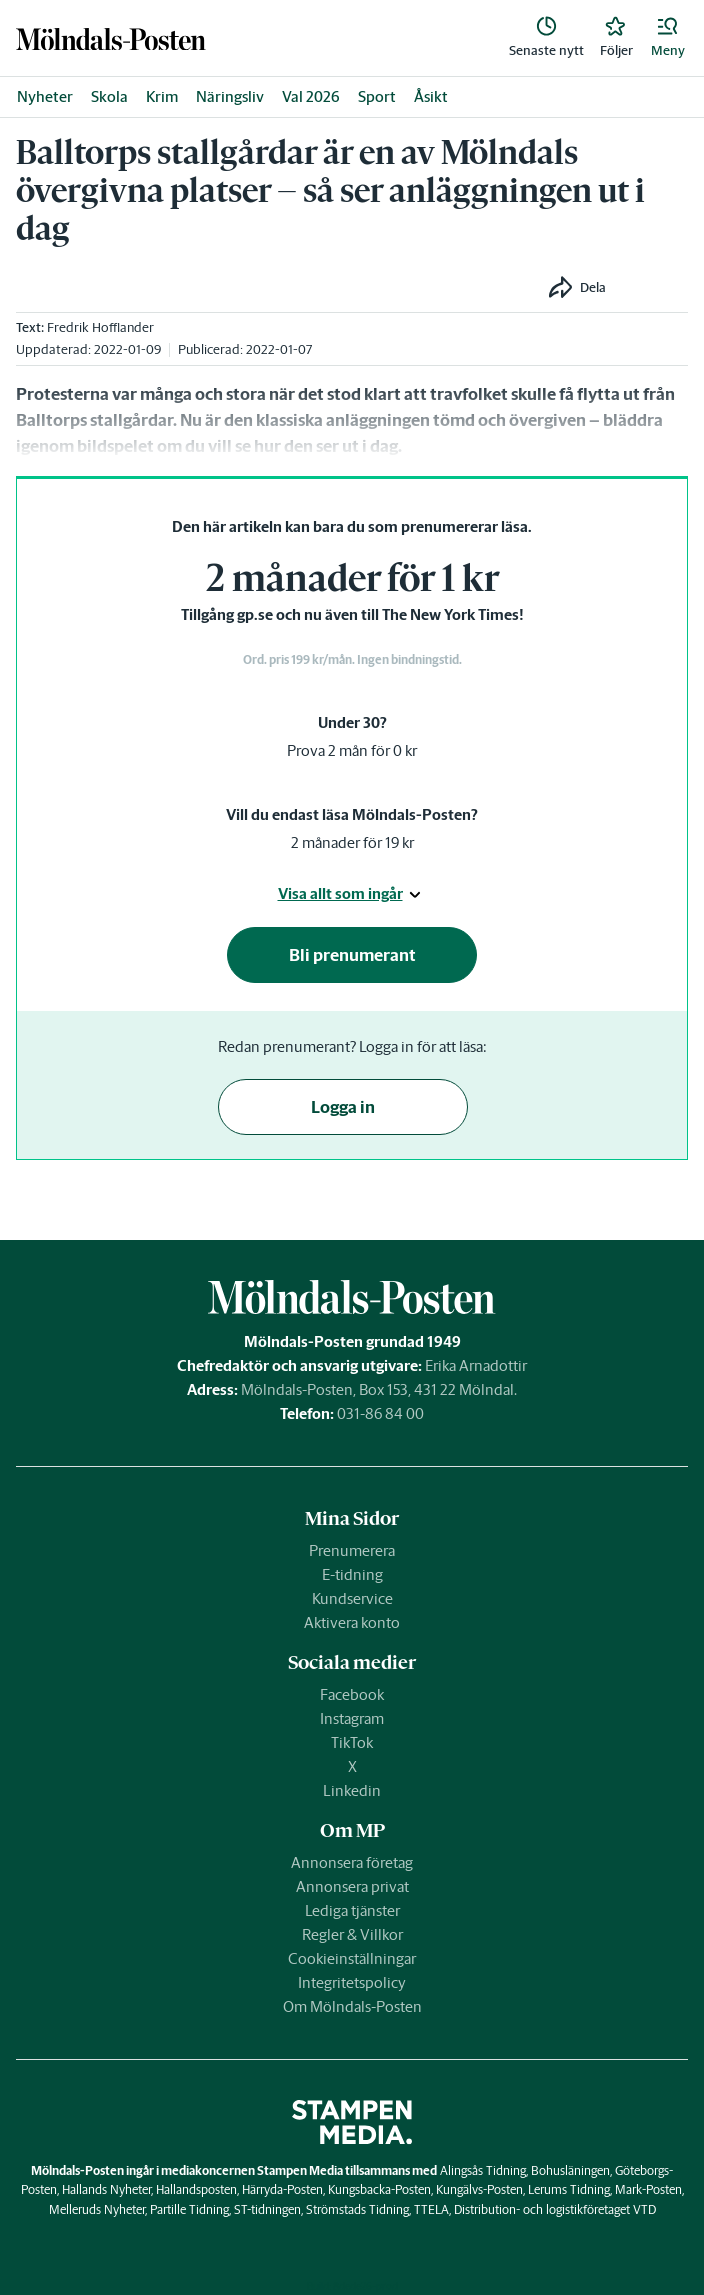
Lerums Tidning (569, 2189)
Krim (162, 96)
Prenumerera (352, 1550)
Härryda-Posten (282, 2189)
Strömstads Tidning (357, 2209)
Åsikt (431, 96)
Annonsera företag (352, 1862)
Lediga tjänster (352, 1910)
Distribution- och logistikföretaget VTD (555, 2209)
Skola (109, 96)
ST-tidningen (267, 2209)
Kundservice (352, 1598)
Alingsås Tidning (483, 2170)
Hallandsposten (196, 2189)
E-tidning (352, 1574)
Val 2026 (311, 96)
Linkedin (352, 1790)
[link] (111, 38)
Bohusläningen (570, 2170)
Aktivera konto (352, 1622)
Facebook (352, 1694)
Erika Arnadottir (476, 1365)
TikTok (352, 1742)
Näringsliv (230, 96)
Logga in (343, 1107)
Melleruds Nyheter (97, 2209)
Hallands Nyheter (106, 2189)
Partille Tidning (189, 2209)
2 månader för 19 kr (352, 842)
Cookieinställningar (352, 1958)
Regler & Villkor (352, 1934)
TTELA (431, 2209)
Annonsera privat (352, 1886)
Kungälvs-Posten (479, 2189)
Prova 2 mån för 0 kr (352, 750)
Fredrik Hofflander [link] (100, 327)
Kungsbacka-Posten (379, 2189)
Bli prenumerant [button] (352, 955)
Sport (377, 96)
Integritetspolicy (352, 1982)
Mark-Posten (648, 2189)
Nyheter (45, 96)
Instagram (352, 1718)
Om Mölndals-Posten (352, 2006)
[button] (668, 38)
